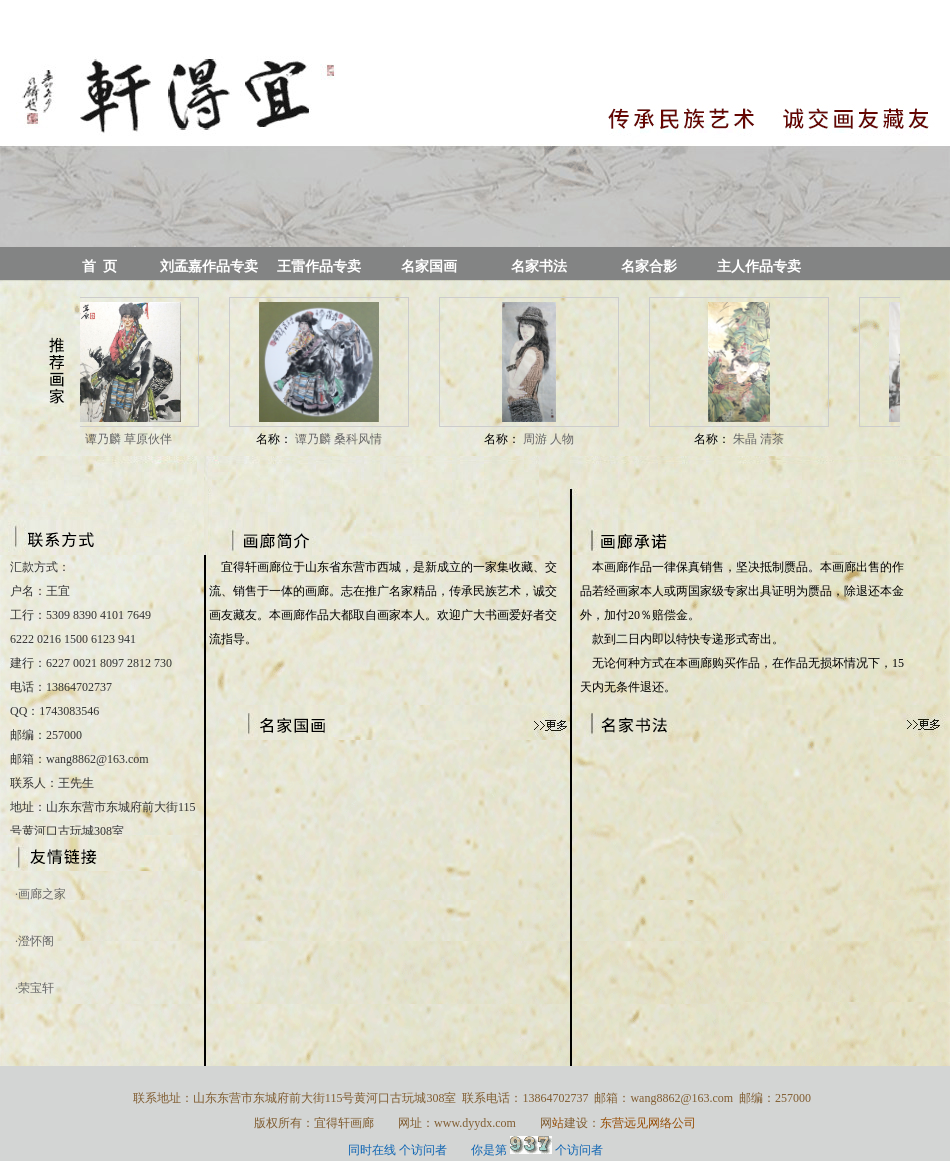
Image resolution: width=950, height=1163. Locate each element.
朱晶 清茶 (760, 439)
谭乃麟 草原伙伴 (130, 439)
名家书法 (539, 266)
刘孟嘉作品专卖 (209, 266)
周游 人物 (550, 439)
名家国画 (429, 266)
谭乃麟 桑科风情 (340, 439)
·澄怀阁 (34, 941)
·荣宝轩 (34, 988)
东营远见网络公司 (648, 1123)
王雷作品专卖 (319, 266)
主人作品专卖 (759, 266)
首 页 (99, 266)
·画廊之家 (40, 894)
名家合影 (649, 266)
